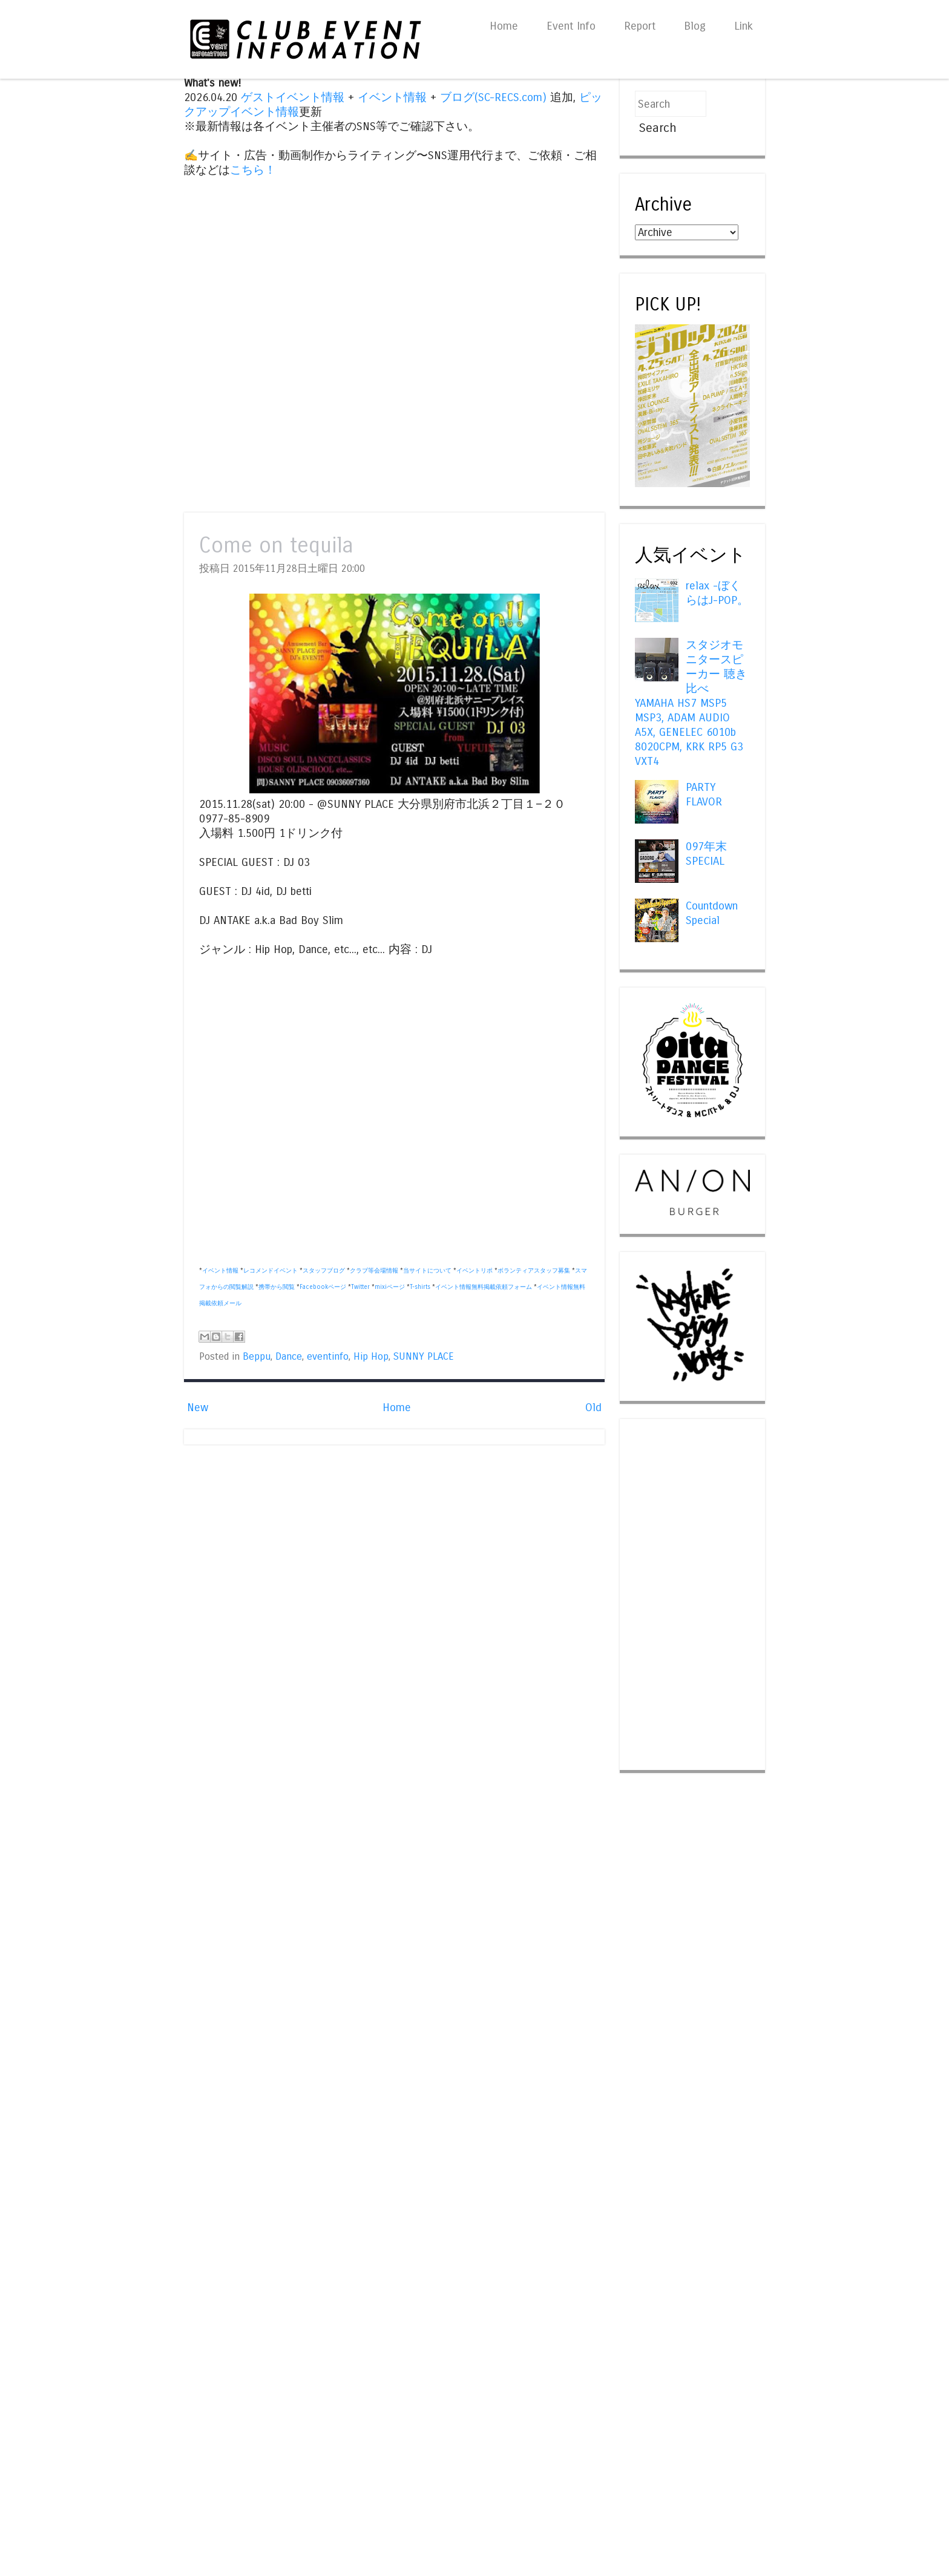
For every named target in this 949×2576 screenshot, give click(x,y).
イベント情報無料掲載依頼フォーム (483, 1287)
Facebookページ (323, 1287)
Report (639, 26)
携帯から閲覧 (276, 1287)
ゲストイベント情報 (292, 97)
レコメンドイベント (270, 1270)
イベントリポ (474, 1270)
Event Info (571, 26)
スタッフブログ (324, 1270)
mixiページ (390, 1287)
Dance (288, 1357)
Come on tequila (276, 546)
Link (743, 26)
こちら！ (253, 170)
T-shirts (420, 1287)
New (197, 1407)
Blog (695, 26)
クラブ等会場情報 (374, 1270)
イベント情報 (392, 97)
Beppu (257, 1357)
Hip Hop (371, 1357)
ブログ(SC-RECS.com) (493, 97)
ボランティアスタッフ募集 (533, 1270)
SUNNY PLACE (423, 1357)
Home (504, 26)
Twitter (360, 1287)
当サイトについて (427, 1270)
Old (593, 1407)
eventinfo (328, 1357)
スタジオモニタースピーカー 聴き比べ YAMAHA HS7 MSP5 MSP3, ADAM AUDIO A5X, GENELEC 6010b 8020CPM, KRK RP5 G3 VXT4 (691, 704)
